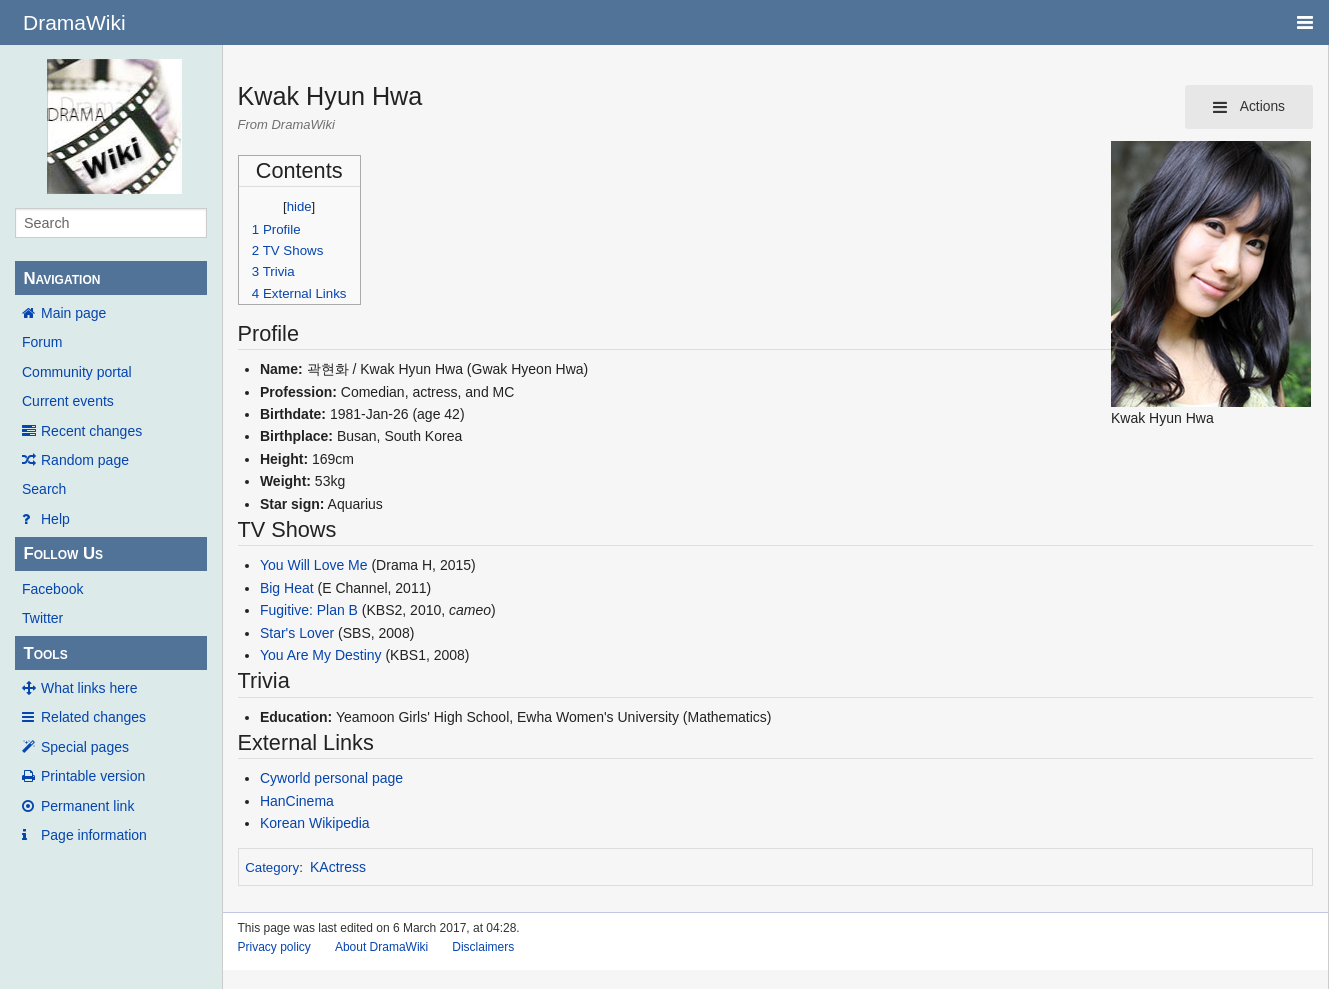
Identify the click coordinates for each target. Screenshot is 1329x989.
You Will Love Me (314, 565)
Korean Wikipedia (315, 823)
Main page (73, 313)
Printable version (93, 776)
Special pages (85, 747)
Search (44, 489)
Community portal (77, 372)
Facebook (52, 589)
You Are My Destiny (321, 655)
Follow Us (63, 553)
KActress (338, 867)
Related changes (93, 717)
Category (272, 867)
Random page (85, 460)
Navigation (61, 278)
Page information (94, 835)
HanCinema (297, 801)
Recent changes (91, 431)
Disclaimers (483, 947)
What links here (89, 688)
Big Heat (287, 588)
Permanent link (87, 806)
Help (55, 519)
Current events (68, 401)
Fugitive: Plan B (309, 610)
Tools (45, 653)
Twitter (42, 618)
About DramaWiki (381, 947)
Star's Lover (297, 633)
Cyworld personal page (331, 778)
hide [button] (299, 206)
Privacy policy (274, 947)
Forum (42, 342)
